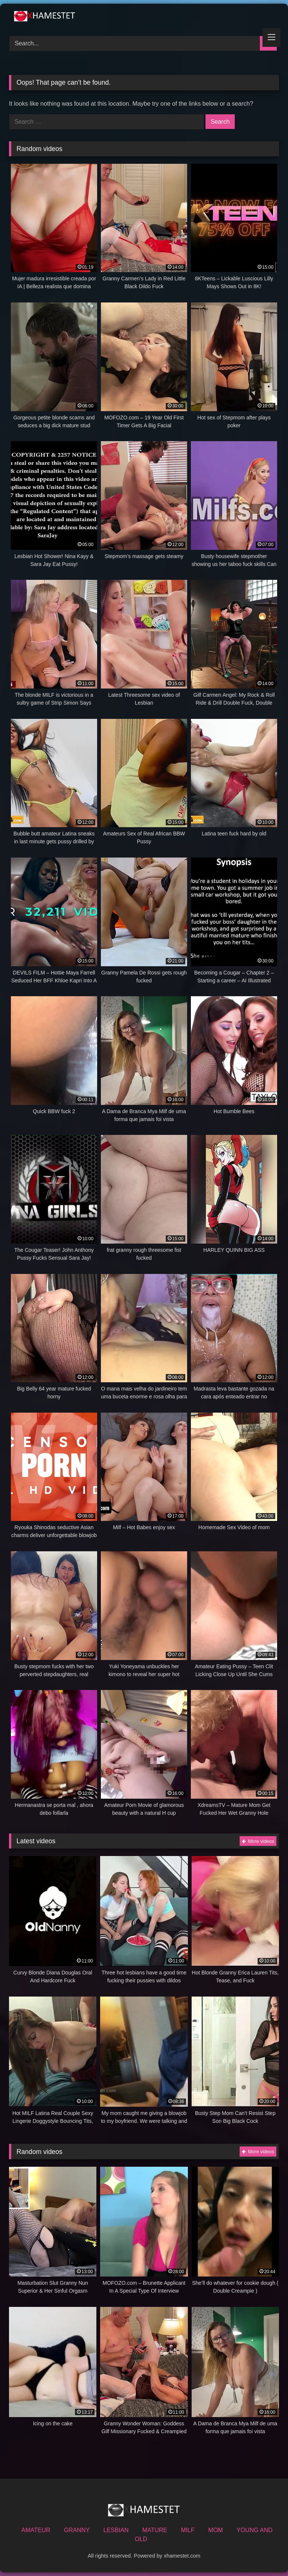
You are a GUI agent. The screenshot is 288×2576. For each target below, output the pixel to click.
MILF (187, 2530)
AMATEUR (35, 2530)
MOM (215, 2530)
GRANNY (77, 2530)
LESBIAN (116, 2530)
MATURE (154, 2530)
